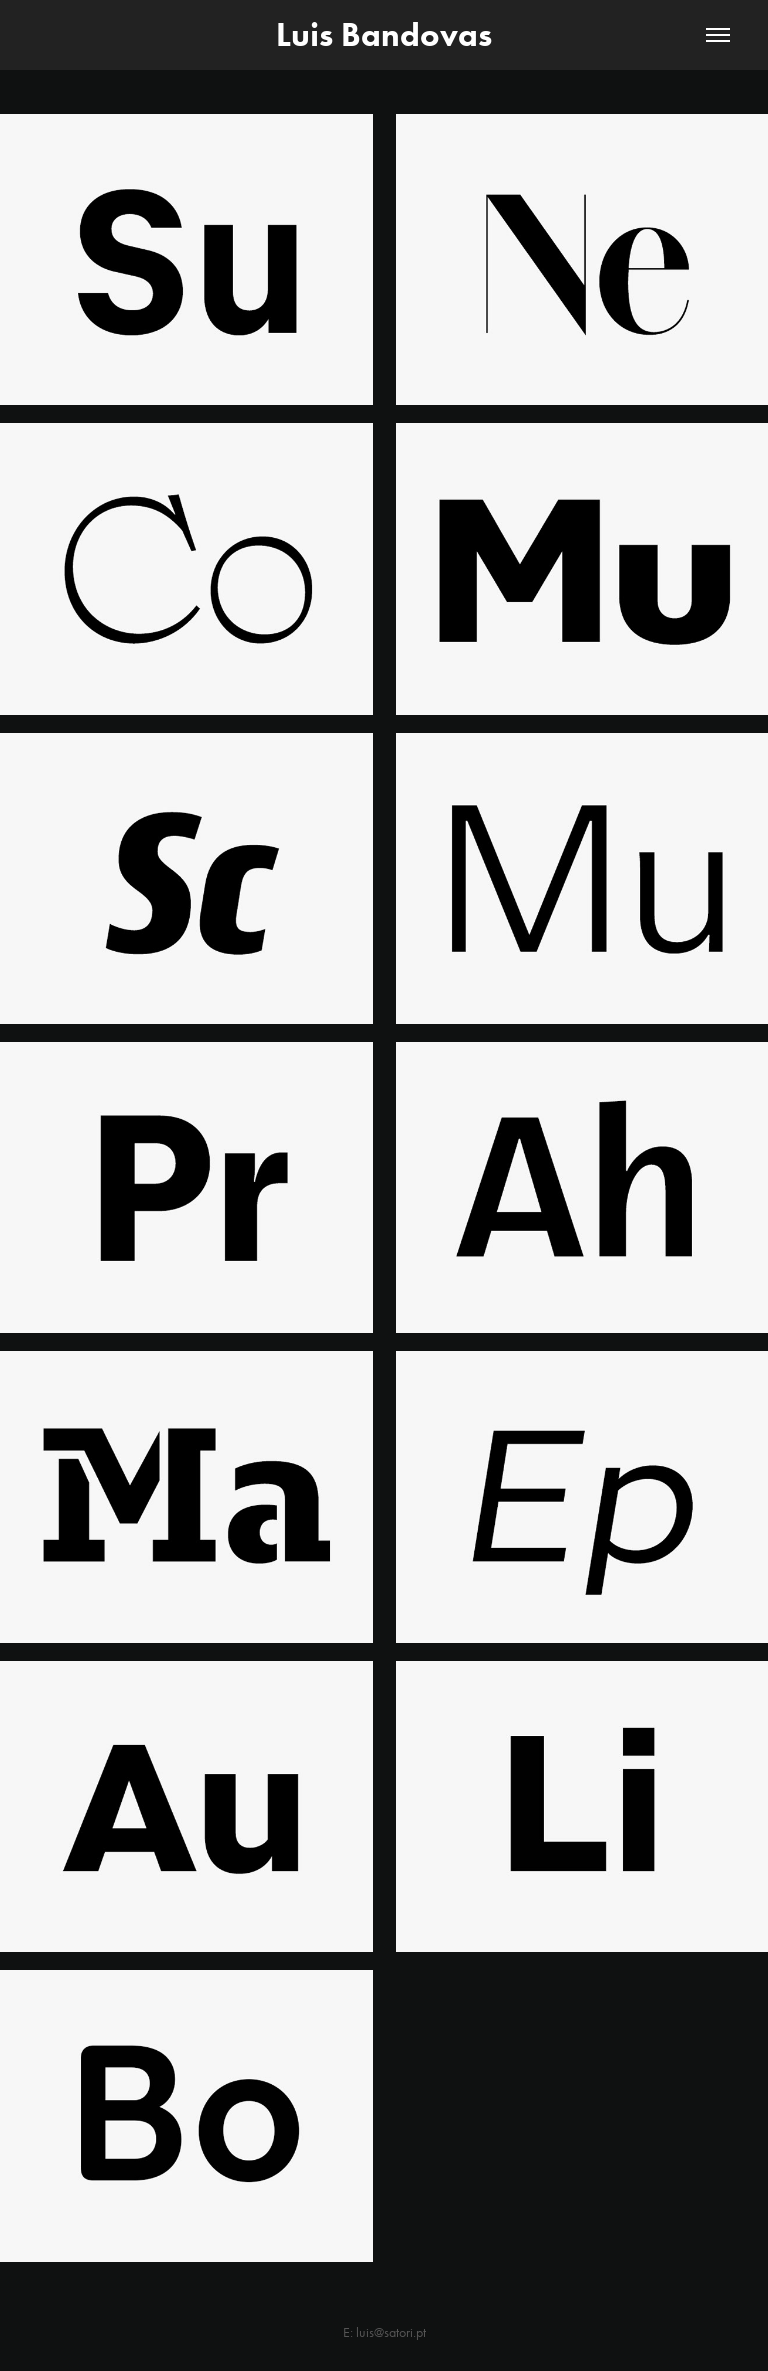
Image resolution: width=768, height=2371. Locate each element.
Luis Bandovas (384, 34)
